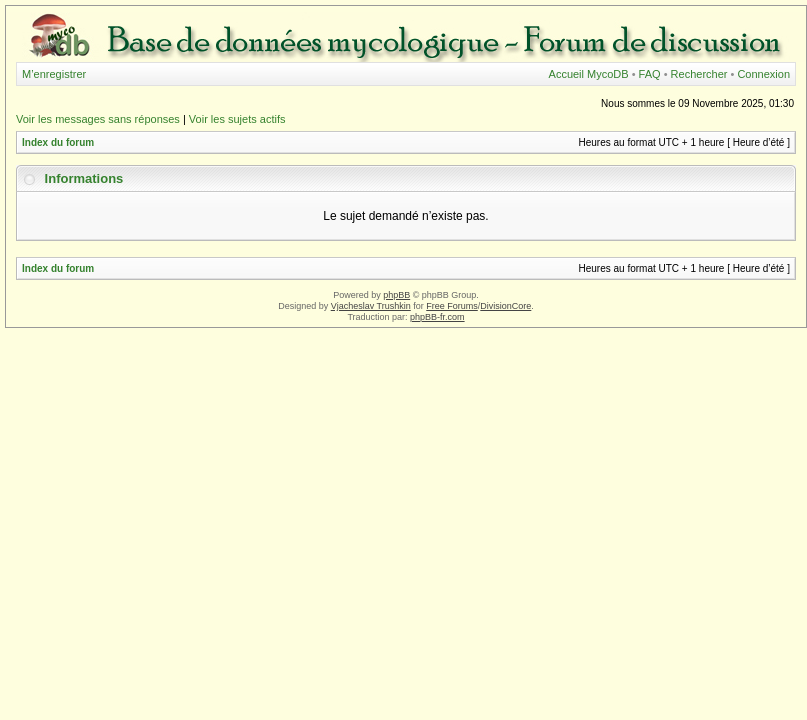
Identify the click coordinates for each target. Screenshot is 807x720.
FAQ (650, 74)
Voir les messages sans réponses (98, 119)
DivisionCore (505, 306)
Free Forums (452, 306)
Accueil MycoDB (589, 74)
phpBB (396, 295)
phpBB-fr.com (437, 317)
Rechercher (699, 74)
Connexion (763, 74)
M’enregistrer (54, 74)
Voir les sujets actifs (237, 119)
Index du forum (58, 142)
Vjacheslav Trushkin (371, 306)
